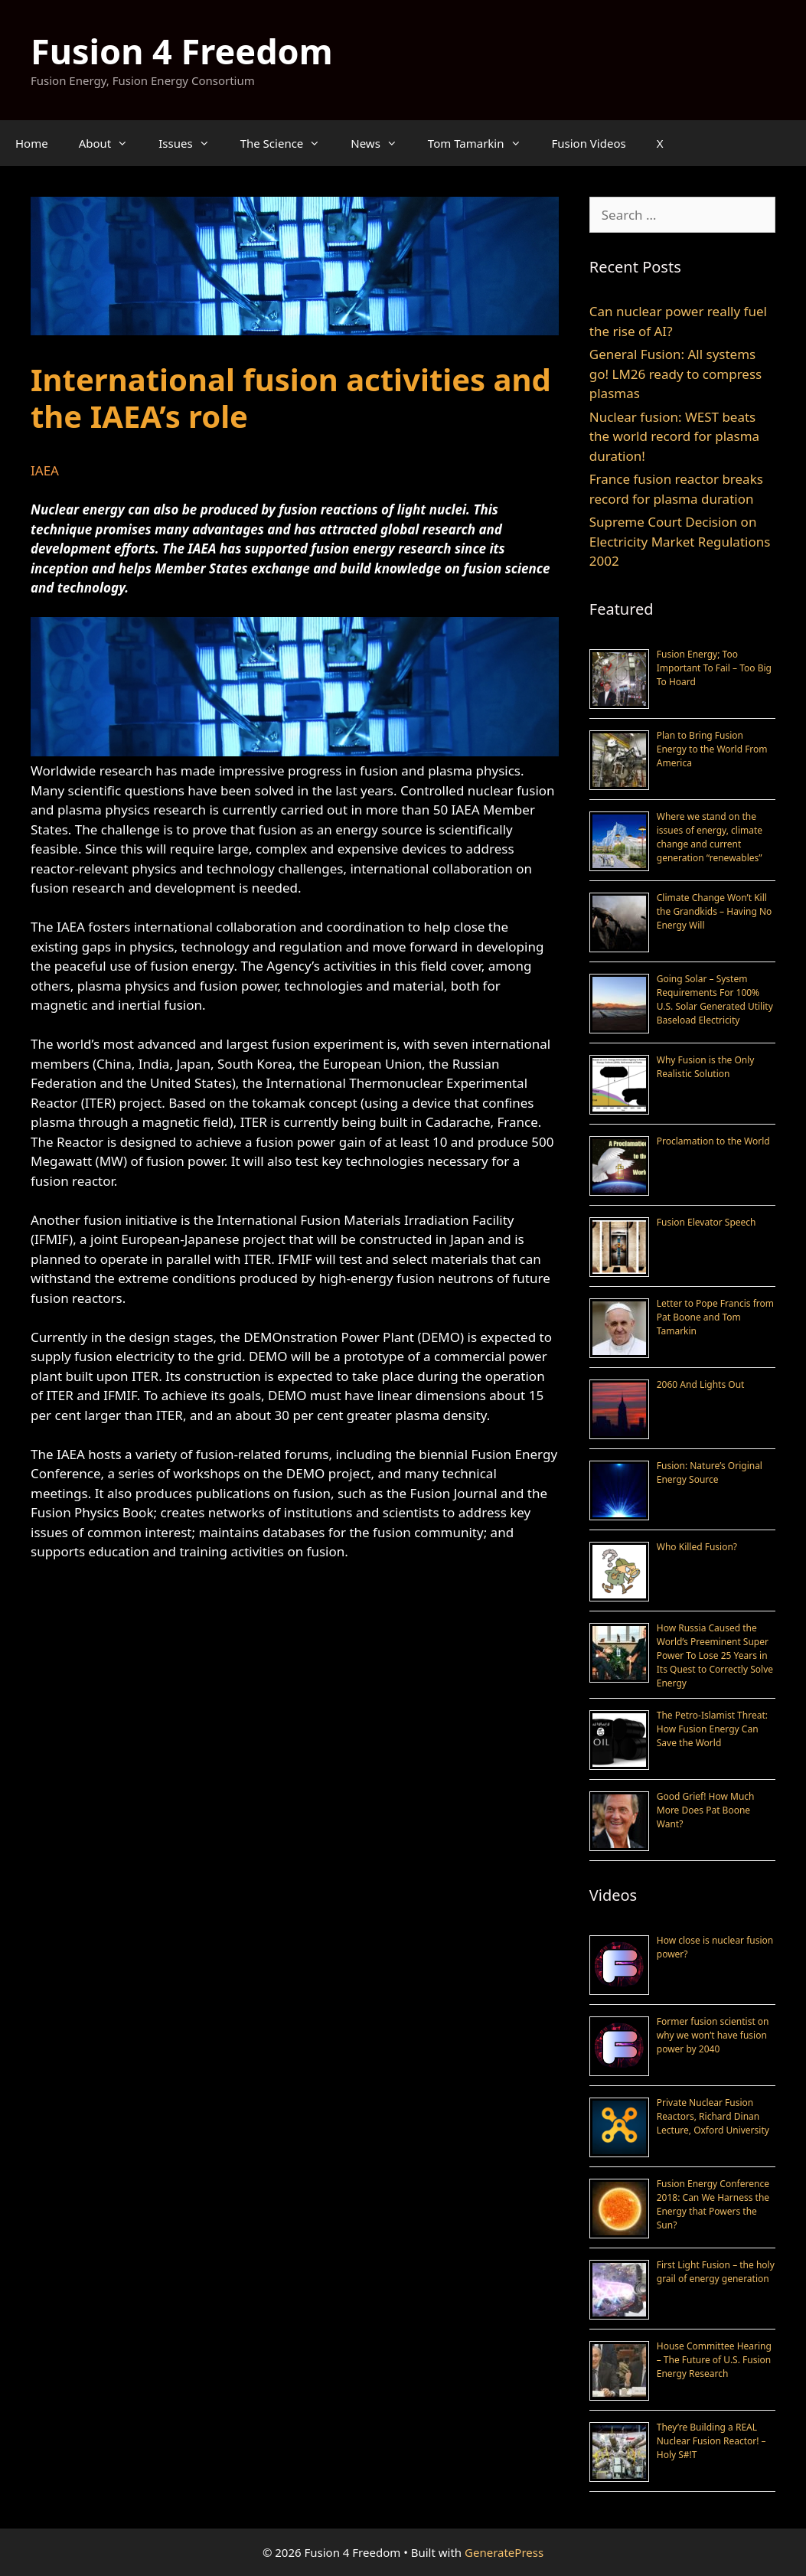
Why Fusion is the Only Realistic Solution (706, 1066)
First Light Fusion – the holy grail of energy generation (716, 2271)
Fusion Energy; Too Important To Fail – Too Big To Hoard (714, 668)
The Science (288, 143)
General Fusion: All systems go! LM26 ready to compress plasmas (675, 373)
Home (31, 143)
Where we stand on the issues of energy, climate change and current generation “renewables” (709, 837)
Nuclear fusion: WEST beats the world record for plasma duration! (674, 436)
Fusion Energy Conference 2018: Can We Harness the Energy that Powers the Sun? (713, 2204)
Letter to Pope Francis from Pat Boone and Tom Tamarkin (715, 1317)
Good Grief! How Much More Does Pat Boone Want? (706, 1810)
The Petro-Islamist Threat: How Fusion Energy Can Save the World (712, 1729)
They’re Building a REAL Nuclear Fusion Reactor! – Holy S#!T (711, 2441)
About (111, 143)
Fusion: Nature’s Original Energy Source (709, 1472)
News (382, 143)
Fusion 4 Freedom (182, 51)
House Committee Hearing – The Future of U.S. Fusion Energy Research (714, 2359)
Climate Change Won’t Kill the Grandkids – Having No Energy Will (714, 911)
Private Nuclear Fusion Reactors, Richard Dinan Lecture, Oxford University (713, 2116)
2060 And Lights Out (701, 1384)
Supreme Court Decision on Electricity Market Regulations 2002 (680, 541)
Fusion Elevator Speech (706, 1222)
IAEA (45, 470)
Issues (191, 143)
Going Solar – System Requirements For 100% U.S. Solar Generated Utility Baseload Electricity (715, 999)
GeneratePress (504, 2552)
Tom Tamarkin (482, 143)
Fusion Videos (589, 143)
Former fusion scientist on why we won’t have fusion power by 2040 (713, 2035)
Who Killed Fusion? (697, 1546)
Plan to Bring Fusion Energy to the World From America (712, 749)
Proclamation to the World (713, 1141)
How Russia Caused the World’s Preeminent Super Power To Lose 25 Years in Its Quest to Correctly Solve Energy (715, 1655)
